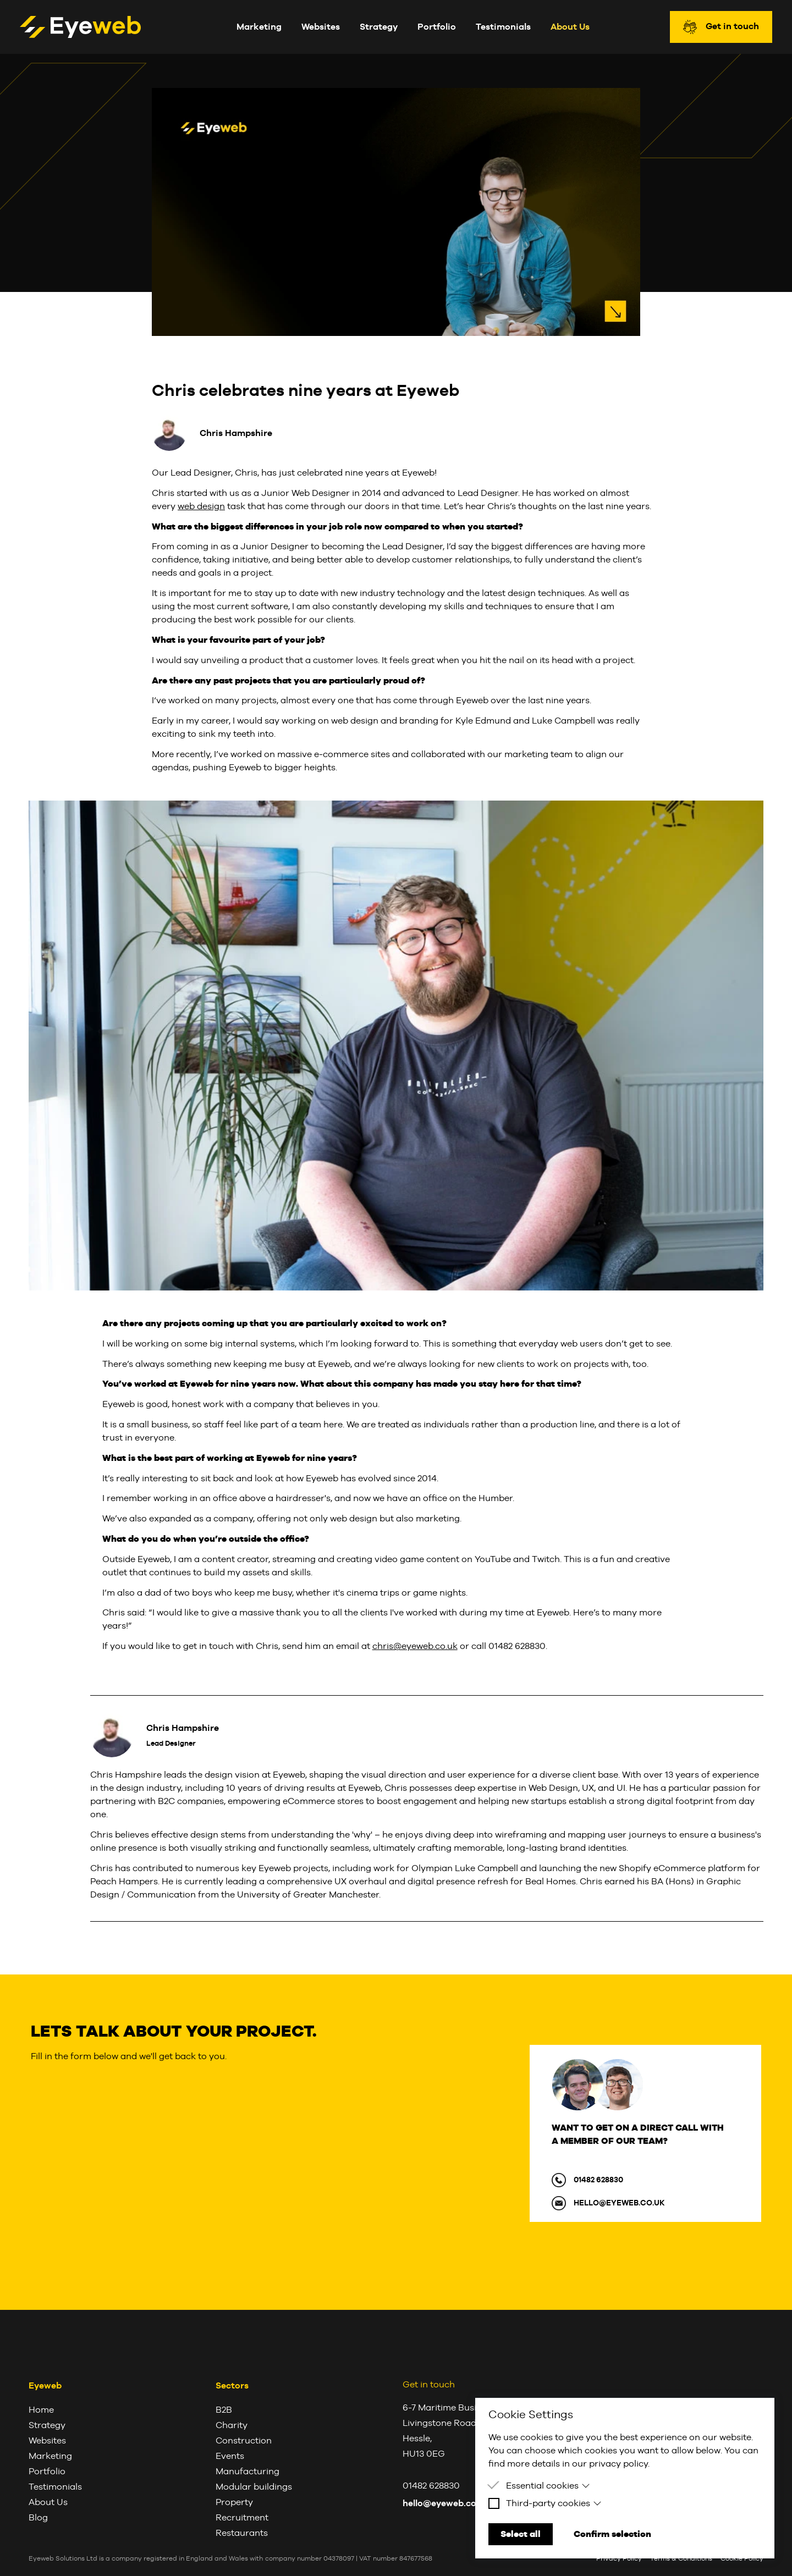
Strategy (379, 26)
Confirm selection (612, 2534)
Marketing (259, 26)
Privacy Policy (619, 2558)
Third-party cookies (554, 2503)
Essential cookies (548, 2485)
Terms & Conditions (681, 2558)
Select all (521, 2534)
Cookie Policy (742, 2558)
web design (201, 506)
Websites (320, 26)
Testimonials (503, 26)
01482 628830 (598, 2179)
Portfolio (436, 26)
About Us (570, 26)
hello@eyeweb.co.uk (619, 2202)
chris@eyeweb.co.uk (415, 1646)
